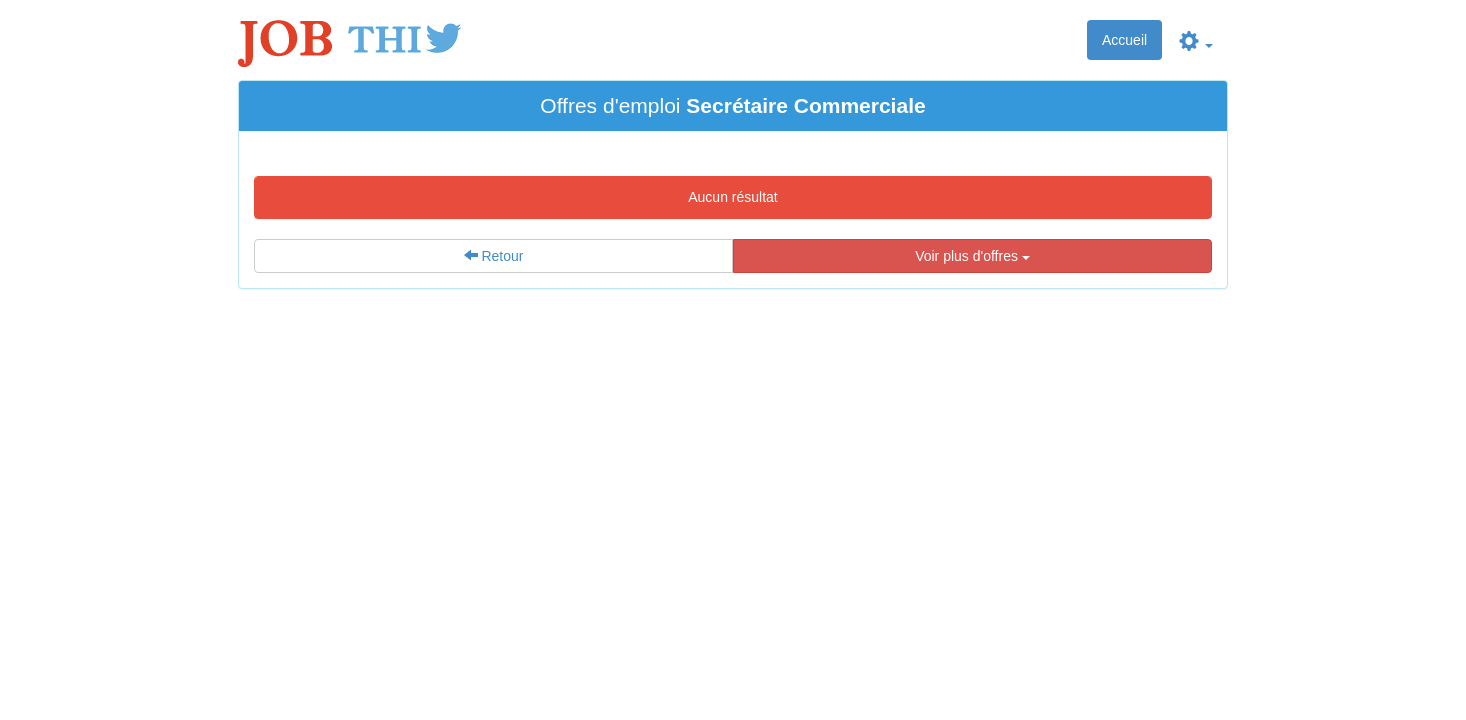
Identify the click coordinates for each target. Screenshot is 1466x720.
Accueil (1124, 40)
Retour (494, 256)
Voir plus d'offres (972, 256)
